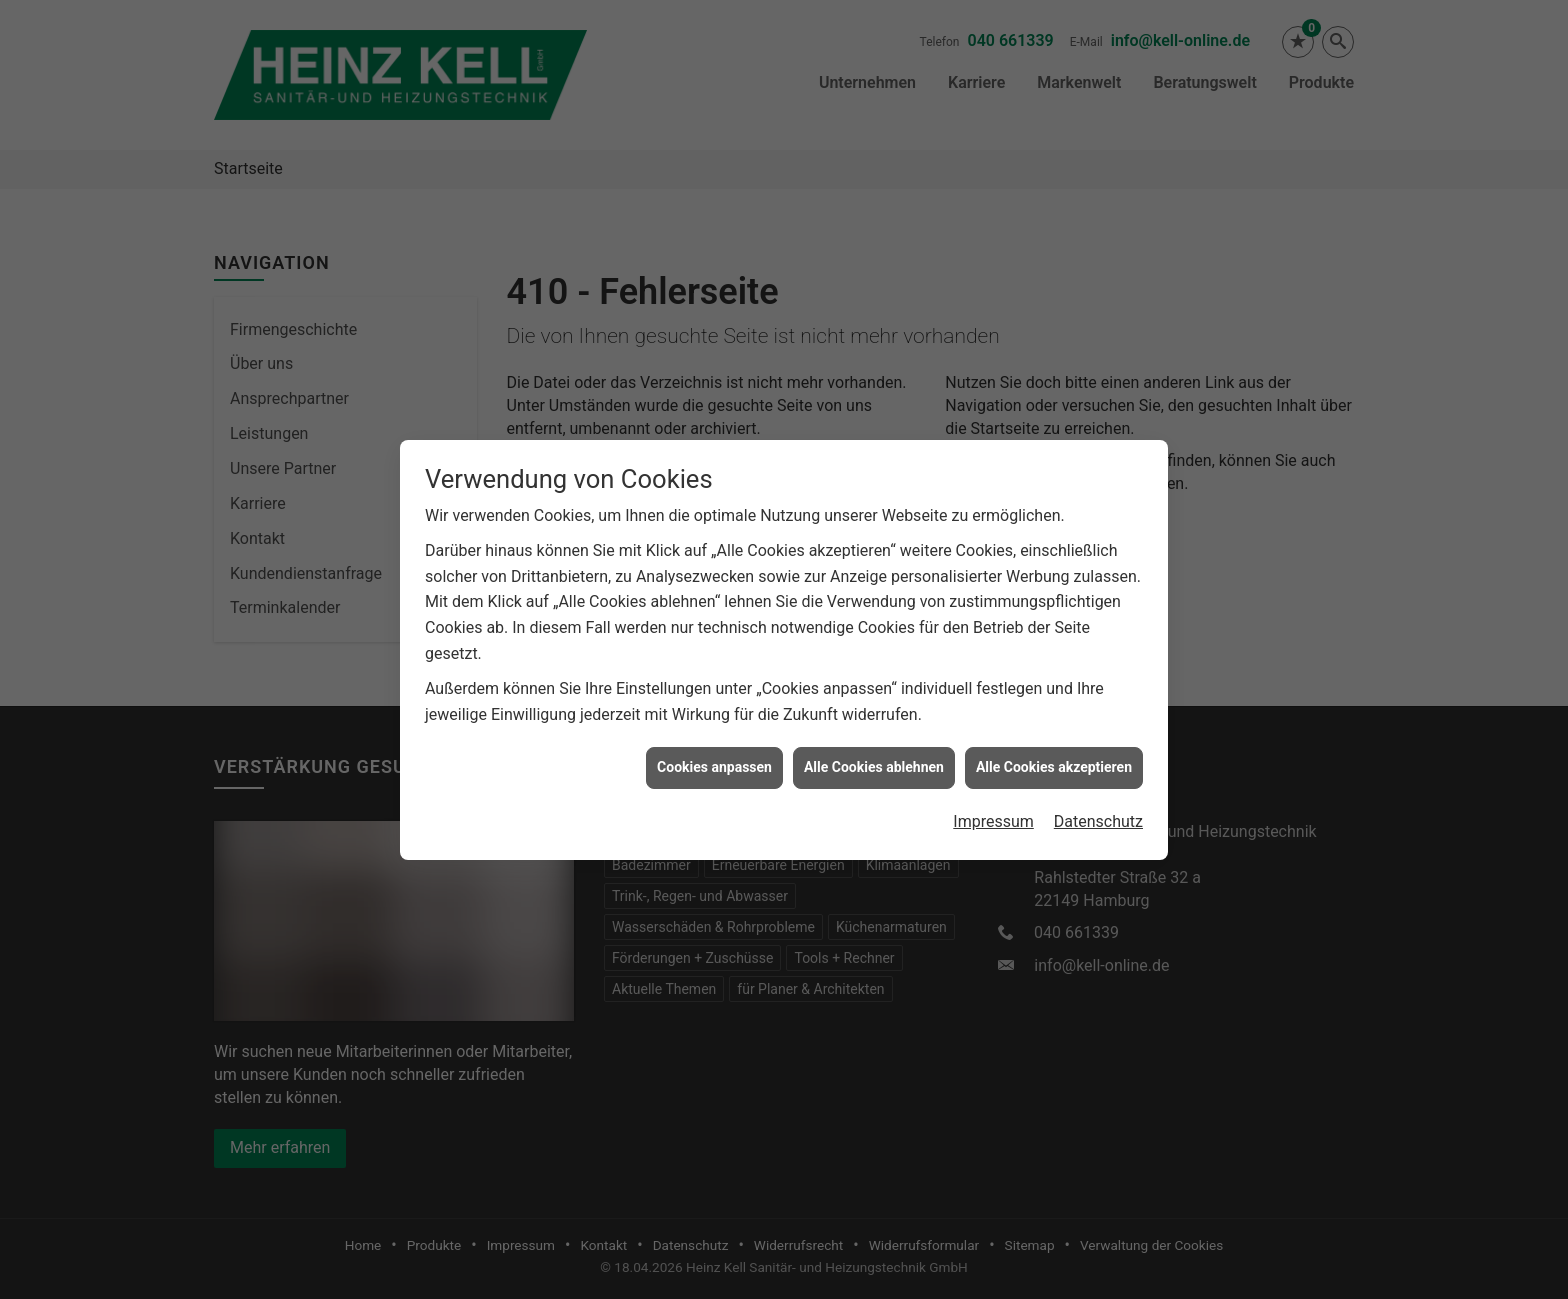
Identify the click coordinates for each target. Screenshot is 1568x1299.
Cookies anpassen (714, 760)
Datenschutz (1098, 813)
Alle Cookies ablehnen (874, 760)
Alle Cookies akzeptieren (1054, 760)
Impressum (993, 813)
